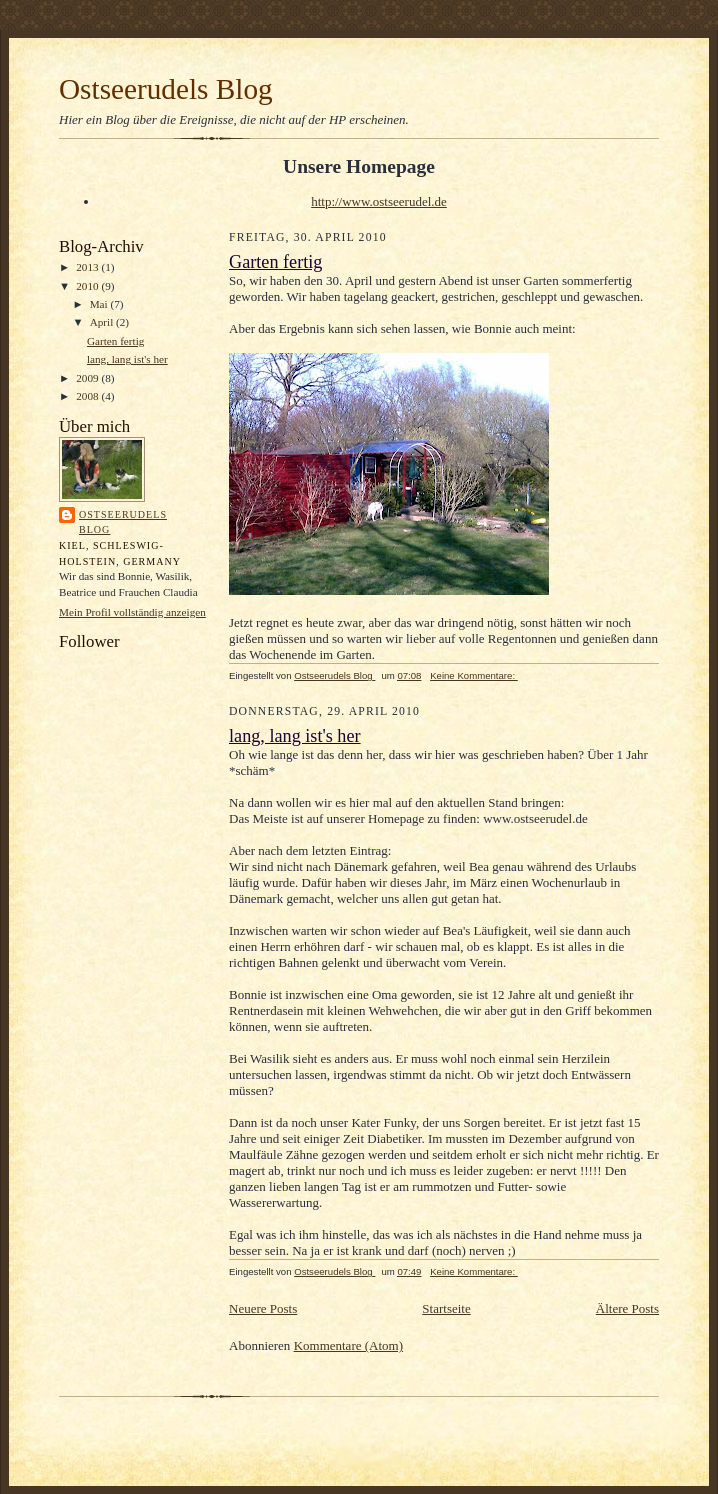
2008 (88, 396)
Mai (100, 304)
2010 (88, 286)
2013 (88, 267)
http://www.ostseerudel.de (379, 201)
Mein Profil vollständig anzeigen (132, 612)
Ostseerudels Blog (166, 89)
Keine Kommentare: (474, 675)
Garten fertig (115, 341)
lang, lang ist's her (127, 359)
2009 (88, 378)
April (103, 322)
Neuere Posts (263, 1308)
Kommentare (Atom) (348, 1345)
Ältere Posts (627, 1308)
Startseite (446, 1308)
